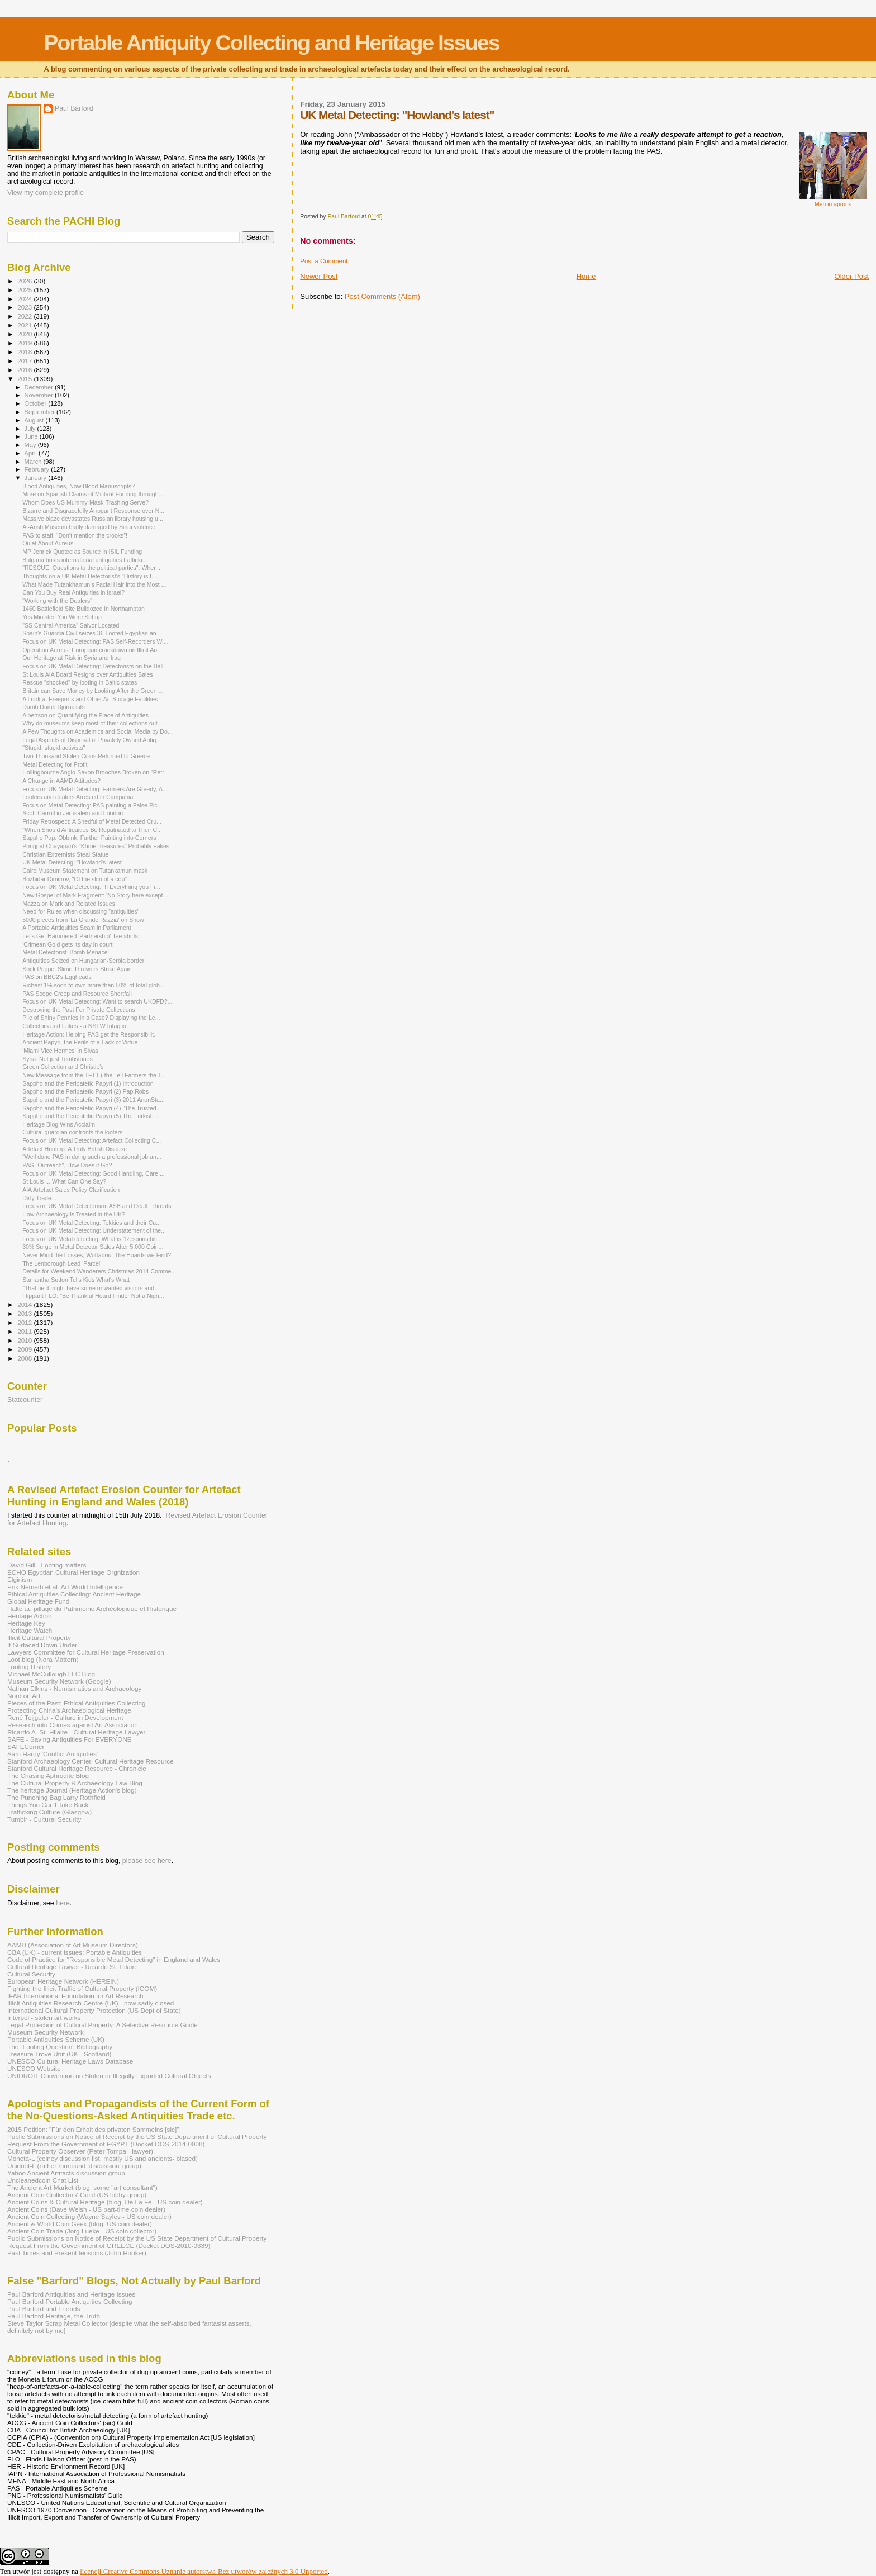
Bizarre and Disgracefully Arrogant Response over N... (93, 510)
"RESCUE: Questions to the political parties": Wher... (91, 567)
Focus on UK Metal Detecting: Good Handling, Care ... (93, 1173)
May (31, 444)
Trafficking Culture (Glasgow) (49, 1811)
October (37, 403)
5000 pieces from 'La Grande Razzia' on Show (83, 919)
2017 (25, 360)
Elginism (19, 1579)
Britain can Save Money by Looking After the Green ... (92, 690)
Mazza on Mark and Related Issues (68, 903)
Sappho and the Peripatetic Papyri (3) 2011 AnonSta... (93, 1099)
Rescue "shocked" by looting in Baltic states (79, 682)
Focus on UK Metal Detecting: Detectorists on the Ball (92, 666)
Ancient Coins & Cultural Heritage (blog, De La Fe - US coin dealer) (105, 2202)
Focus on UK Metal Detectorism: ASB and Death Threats (96, 1206)
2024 (25, 298)
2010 (25, 1340)
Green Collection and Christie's (62, 1066)
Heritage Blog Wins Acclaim (58, 1124)
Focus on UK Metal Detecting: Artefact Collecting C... (91, 1140)
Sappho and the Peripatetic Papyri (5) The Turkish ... (91, 1116)
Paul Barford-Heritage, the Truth (53, 2316)
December (40, 387)
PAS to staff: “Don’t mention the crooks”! (74, 535)
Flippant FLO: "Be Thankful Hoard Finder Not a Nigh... (93, 1295)
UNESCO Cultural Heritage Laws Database (70, 2061)
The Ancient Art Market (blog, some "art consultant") (82, 2187)
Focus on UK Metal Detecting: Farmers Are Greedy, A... (95, 789)
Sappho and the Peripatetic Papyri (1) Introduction (88, 1083)
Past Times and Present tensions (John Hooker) (76, 2252)
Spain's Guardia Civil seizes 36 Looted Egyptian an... (91, 633)
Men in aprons (833, 204)
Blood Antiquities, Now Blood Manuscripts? (78, 486)
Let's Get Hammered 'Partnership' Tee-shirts (80, 936)
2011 (25, 1331)
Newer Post (318, 276)
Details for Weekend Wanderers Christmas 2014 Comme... (99, 1271)
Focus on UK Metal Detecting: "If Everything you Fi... (91, 886)
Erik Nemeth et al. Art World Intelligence (65, 1586)
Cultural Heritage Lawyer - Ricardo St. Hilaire (72, 1966)
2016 (25, 369)
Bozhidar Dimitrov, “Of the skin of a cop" (74, 879)
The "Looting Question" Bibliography (59, 2046)
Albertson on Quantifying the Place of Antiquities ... (88, 715)
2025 (25, 289)
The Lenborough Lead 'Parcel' (61, 1263)
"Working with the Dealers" (57, 600)
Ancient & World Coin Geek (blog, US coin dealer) (79, 2223)
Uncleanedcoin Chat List (42, 2180)
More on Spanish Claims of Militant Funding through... (92, 494)
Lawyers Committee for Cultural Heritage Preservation (85, 1652)
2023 (25, 307)
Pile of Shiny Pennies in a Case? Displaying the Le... (91, 1017)
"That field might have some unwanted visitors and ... (91, 1288)
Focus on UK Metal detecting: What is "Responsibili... (92, 1238)
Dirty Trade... (39, 1198)
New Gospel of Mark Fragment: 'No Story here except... (95, 895)
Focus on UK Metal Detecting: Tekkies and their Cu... (91, 1222)
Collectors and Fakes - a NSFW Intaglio (74, 1026)
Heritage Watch (29, 1630)
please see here (147, 1861)
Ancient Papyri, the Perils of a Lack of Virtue (79, 1042)
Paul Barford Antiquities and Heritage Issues (71, 2294)
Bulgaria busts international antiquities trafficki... (84, 560)
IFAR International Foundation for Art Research (75, 1995)
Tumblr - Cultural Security (44, 1819)
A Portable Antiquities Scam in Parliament (76, 927)
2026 (25, 280)
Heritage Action (29, 1615)
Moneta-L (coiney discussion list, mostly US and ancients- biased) (102, 2158)
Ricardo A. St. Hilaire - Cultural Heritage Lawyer (76, 1732)
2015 (25, 378)
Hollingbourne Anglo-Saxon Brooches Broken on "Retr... (95, 772)
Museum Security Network (45, 2032)
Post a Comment (323, 261)
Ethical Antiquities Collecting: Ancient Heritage (74, 1594)
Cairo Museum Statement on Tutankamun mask (84, 870)
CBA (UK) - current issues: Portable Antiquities (74, 1952)
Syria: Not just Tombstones (57, 1059)
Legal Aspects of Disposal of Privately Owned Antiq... (91, 739)
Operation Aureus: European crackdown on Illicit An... (92, 650)
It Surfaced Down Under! (43, 1644)
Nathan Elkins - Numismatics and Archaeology (74, 1688)
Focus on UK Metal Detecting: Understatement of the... (94, 1230)
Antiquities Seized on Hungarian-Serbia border (83, 960)
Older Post (852, 276)
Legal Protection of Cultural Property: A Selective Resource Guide (102, 2024)
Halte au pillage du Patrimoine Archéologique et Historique (92, 1608)
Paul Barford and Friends (43, 2308)
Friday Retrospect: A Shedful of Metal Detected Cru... (91, 821)
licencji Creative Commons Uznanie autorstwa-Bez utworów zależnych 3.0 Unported (204, 2571)
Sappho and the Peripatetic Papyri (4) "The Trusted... (91, 1108)
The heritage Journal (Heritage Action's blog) (72, 1790)
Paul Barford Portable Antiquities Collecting (69, 2301)
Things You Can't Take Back (47, 1804)
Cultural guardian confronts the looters (72, 1132)
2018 (25, 351)
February (38, 469)
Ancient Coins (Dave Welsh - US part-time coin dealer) (86, 2209)
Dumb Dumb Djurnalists (53, 707)
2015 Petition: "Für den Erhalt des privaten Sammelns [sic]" (93, 2129)
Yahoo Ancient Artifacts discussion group (66, 2172)
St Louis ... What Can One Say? (64, 1181)
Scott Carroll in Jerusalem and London (72, 813)
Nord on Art (23, 1695)
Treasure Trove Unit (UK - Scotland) (59, 2053)
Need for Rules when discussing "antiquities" (80, 911)
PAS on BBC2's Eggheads (57, 976)
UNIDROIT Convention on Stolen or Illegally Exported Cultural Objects (109, 2075)
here (63, 1903)
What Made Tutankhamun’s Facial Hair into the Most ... (94, 584)
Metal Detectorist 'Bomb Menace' (65, 952)
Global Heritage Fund (38, 1601)
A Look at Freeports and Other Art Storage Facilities (90, 699)
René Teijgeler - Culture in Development (65, 1717)
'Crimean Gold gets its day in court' (67, 944)
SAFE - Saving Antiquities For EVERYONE (69, 1739)
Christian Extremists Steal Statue (65, 854)
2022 (25, 316)
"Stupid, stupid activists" (53, 747)
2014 (25, 1304)
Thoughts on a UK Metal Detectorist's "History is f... (89, 576)
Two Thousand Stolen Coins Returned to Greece (86, 756)
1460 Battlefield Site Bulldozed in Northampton (83, 608)
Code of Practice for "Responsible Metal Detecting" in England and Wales (113, 1959)
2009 (25, 1349)
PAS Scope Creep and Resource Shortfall (77, 993)
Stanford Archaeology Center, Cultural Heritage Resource (90, 1761)
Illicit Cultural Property (39, 1637)
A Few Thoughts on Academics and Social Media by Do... (97, 731)
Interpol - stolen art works (44, 2017)
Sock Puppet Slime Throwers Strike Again (77, 969)
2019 (25, 342)
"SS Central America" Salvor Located (70, 625)
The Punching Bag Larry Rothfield (56, 1797)
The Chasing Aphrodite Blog (48, 1775)
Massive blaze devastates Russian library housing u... (92, 518)
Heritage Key (26, 1623)
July (31, 428)
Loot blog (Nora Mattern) (43, 1659)
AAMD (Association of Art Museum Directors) (72, 1944)
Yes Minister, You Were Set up (62, 617)
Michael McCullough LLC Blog (51, 1673)
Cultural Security (31, 1974)
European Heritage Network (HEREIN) (63, 1981)
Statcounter (24, 1400)
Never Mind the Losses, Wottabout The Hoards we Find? (96, 1255)
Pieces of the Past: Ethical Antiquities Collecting (76, 1703)
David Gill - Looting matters (46, 1565)
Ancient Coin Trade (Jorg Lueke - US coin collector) (81, 2231)
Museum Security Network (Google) (59, 1681)
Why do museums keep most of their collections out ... (93, 723)
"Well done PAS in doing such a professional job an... (91, 1156)
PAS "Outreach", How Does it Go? (67, 1165)
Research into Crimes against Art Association (72, 1724)
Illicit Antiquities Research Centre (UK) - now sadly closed (90, 2003)
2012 (25, 1322)
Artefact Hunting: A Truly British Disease (74, 1149)
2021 (25, 325)
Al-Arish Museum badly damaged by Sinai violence (88, 527)
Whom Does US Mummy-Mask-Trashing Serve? (85, 502)
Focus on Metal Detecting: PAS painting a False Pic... (92, 805)
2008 (25, 1358)
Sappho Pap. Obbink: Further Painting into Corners (89, 837)
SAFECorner (25, 1746)
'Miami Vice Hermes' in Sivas (60, 1050)
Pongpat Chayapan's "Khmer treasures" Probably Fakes (95, 846)
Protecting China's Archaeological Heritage (69, 1710)
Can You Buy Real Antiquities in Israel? (73, 592)
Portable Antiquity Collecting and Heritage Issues (271, 43)
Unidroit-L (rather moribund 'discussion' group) (74, 2165)
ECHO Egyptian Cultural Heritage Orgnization (73, 1572)
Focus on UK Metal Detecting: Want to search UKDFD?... (97, 1001)
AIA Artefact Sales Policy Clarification (71, 1189)
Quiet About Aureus (47, 543)
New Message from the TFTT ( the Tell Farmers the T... (94, 1075)
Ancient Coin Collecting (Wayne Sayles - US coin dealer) (89, 2216)
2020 (25, 334)
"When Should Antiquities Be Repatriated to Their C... (92, 829)
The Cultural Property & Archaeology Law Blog (74, 1782)
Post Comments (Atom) (382, 296)
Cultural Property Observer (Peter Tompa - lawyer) (80, 2151)
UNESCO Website (34, 2068)
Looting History (29, 1666)
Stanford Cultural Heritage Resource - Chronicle (76, 1768)
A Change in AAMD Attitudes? (61, 780)
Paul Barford (74, 108)
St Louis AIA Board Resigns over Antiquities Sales (87, 674)
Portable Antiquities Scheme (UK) (55, 2039)
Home (586, 276)
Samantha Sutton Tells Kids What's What (76, 1279)
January (37, 477)
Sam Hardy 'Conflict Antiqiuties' (52, 1753)
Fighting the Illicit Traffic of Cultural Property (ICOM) (82, 1988)
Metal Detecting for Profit (54, 764)
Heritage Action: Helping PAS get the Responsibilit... (90, 1034)
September (41, 411)
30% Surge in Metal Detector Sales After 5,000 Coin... (92, 1246)
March (34, 461)
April (32, 453)
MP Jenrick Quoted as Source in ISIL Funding (82, 551)
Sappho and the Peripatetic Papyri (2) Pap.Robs (85, 1091)
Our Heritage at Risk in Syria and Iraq (71, 657)
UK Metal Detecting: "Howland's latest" (72, 862)
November (40, 395)
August (35, 420)
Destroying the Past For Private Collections (78, 1009)
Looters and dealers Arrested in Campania (77, 796)
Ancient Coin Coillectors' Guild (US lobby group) (76, 2194)
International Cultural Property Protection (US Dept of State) (94, 2010)
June (32, 436)
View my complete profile (45, 193)
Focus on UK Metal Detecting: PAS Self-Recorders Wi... (95, 641)
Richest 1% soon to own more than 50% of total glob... (93, 985)
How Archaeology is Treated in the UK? (73, 1214)
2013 (25, 1313)
